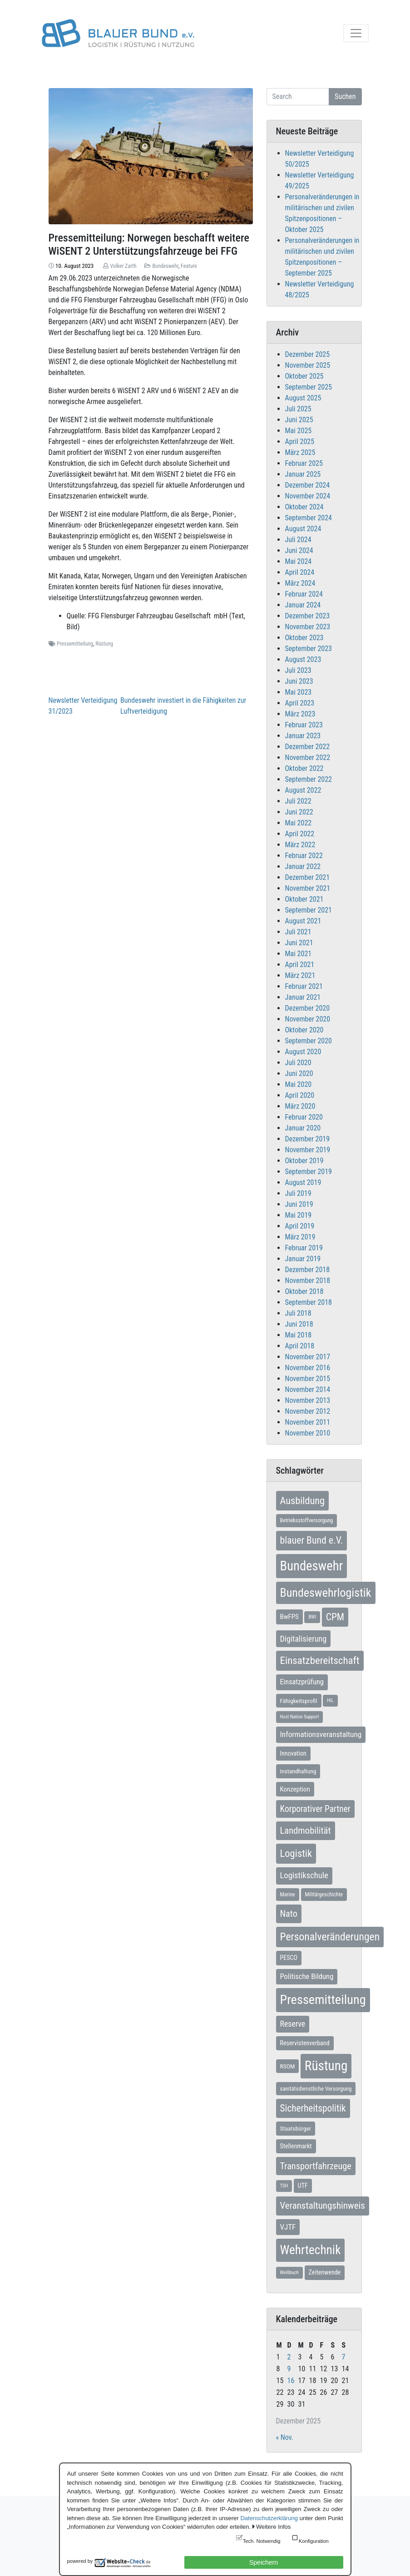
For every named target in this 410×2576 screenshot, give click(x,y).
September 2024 (308, 517)
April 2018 (300, 1346)
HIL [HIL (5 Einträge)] (330, 1700)
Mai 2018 (298, 1335)
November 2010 (308, 1433)
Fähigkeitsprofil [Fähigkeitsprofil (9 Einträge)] (298, 1700)
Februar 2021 (304, 986)
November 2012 (308, 1411)
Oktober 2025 (304, 376)
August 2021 (303, 921)
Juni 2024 (299, 550)
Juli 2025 (298, 409)
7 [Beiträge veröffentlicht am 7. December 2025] (344, 2357)
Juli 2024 (298, 539)
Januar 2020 (303, 1128)
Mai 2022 (298, 823)
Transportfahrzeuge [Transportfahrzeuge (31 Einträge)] (315, 2166)
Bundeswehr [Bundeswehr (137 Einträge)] (311, 1566)
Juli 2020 (298, 1062)
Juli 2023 (298, 670)
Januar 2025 (303, 474)
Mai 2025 (298, 430)
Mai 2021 (298, 953)
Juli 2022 (298, 801)
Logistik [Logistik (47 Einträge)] (296, 1853)
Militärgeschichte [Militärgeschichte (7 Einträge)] (324, 1894)
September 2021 (308, 910)
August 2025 (303, 398)
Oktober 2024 (304, 507)
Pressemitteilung (75, 644)
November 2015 (308, 1378)
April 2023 (300, 703)
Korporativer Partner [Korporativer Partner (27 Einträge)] (315, 1809)
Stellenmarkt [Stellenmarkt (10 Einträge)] (296, 2146)
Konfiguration (314, 2541)
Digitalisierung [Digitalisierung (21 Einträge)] (303, 1638)
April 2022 (300, 833)
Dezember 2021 (307, 877)
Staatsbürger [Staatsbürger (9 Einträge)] (295, 2128)
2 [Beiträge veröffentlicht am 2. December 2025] (289, 2357)
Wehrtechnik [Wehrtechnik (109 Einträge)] (310, 2250)
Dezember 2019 (307, 1139)
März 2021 (300, 975)
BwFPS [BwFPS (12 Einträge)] (289, 1617)
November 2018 (308, 1280)
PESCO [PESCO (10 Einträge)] (289, 1957)
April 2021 (300, 964)
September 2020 (308, 1040)
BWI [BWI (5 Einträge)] (312, 1617)
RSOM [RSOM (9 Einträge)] (287, 2066)
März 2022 (300, 844)
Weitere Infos (273, 2526)
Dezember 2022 (307, 746)
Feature (189, 266)
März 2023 (300, 714)
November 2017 (308, 1356)
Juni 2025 (299, 419)
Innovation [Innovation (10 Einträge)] (293, 1753)
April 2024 (300, 572)
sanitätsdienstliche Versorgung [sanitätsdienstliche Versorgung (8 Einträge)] (316, 2088)
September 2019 (308, 1171)
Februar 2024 (304, 594)
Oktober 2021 (304, 899)
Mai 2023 (298, 692)
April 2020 (300, 1095)
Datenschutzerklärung (268, 2518)
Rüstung (104, 644)
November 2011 (308, 1422)
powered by (80, 2561)
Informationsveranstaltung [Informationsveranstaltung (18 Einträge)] (321, 1734)
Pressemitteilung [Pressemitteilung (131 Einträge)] (323, 1999)
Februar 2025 (304, 463)
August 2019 (303, 1182)
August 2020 (303, 1051)
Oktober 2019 (304, 1160)
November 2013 (308, 1400)
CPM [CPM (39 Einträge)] (335, 1617)
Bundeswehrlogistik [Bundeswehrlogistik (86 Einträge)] (325, 1592)
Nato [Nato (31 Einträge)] (288, 1913)
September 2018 (308, 1302)
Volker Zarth (123, 266)
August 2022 (303, 790)
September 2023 (308, 648)
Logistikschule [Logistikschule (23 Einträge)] (304, 1875)
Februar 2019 (304, 1248)
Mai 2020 (298, 1084)
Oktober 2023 (304, 637)
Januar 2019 (303, 1258)
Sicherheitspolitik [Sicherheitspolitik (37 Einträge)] (313, 2108)
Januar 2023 (303, 735)
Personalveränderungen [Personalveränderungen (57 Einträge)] (330, 1936)
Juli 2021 (298, 932)
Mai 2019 (298, 1215)
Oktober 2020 (304, 1030)
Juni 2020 (299, 1073)
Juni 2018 (299, 1324)
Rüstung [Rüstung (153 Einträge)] (326, 2065)
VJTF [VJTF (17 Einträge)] (288, 2226)
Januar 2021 (303, 997)
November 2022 (308, 757)
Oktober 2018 (304, 1291)
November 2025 (308, 365)
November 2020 (308, 1019)
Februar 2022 (304, 855)
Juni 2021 (299, 942)
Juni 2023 (299, 681)
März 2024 (300, 583)
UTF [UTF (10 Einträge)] (303, 2185)
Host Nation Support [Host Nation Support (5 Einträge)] (299, 1717)
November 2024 (308, 496)
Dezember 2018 (307, 1269)
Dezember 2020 (307, 1008)
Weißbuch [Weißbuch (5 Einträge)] (289, 2272)
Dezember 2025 (307, 354)
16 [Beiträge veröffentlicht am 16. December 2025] (291, 2380)
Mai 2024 (298, 561)
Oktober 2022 (304, 768)
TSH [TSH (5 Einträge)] (284, 2186)
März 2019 (300, 1237)
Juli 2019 (298, 1193)
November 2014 (308, 1389)
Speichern (263, 2562)
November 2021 (308, 888)
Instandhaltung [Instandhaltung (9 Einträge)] (298, 1771)
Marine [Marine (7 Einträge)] (287, 1894)
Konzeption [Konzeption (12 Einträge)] (295, 1789)
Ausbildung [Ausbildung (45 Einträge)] (302, 1500)
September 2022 (308, 779)
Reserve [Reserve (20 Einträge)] (293, 2023)
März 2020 (300, 1106)
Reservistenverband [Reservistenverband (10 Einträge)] (305, 2043)
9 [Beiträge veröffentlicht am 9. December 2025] (289, 2368)
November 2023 (308, 626)
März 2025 (300, 452)
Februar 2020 (304, 1117)
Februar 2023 (304, 724)
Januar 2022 (303, 866)
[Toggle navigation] (356, 33)
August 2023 (303, 659)
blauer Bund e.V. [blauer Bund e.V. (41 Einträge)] (311, 1540)
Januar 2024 (303, 605)
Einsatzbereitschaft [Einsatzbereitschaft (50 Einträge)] (320, 1660)
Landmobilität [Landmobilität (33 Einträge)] (305, 1830)
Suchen (345, 96)
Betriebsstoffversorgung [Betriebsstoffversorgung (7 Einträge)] (306, 1520)
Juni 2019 (299, 1204)
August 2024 (303, 528)
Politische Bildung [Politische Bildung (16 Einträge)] (307, 1976)
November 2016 (308, 1367)
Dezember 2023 (307, 616)
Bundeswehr (165, 266)
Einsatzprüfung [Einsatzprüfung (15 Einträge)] (302, 1682)
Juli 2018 (298, 1313)
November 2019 (308, 1149)
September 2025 (308, 387)
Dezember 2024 (307, 485)
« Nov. (284, 2437)
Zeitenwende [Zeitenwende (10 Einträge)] (325, 2272)
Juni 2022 (299, 812)
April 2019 (300, 1226)
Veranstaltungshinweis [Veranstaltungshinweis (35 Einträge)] (322, 2205)
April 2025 (300, 441)
